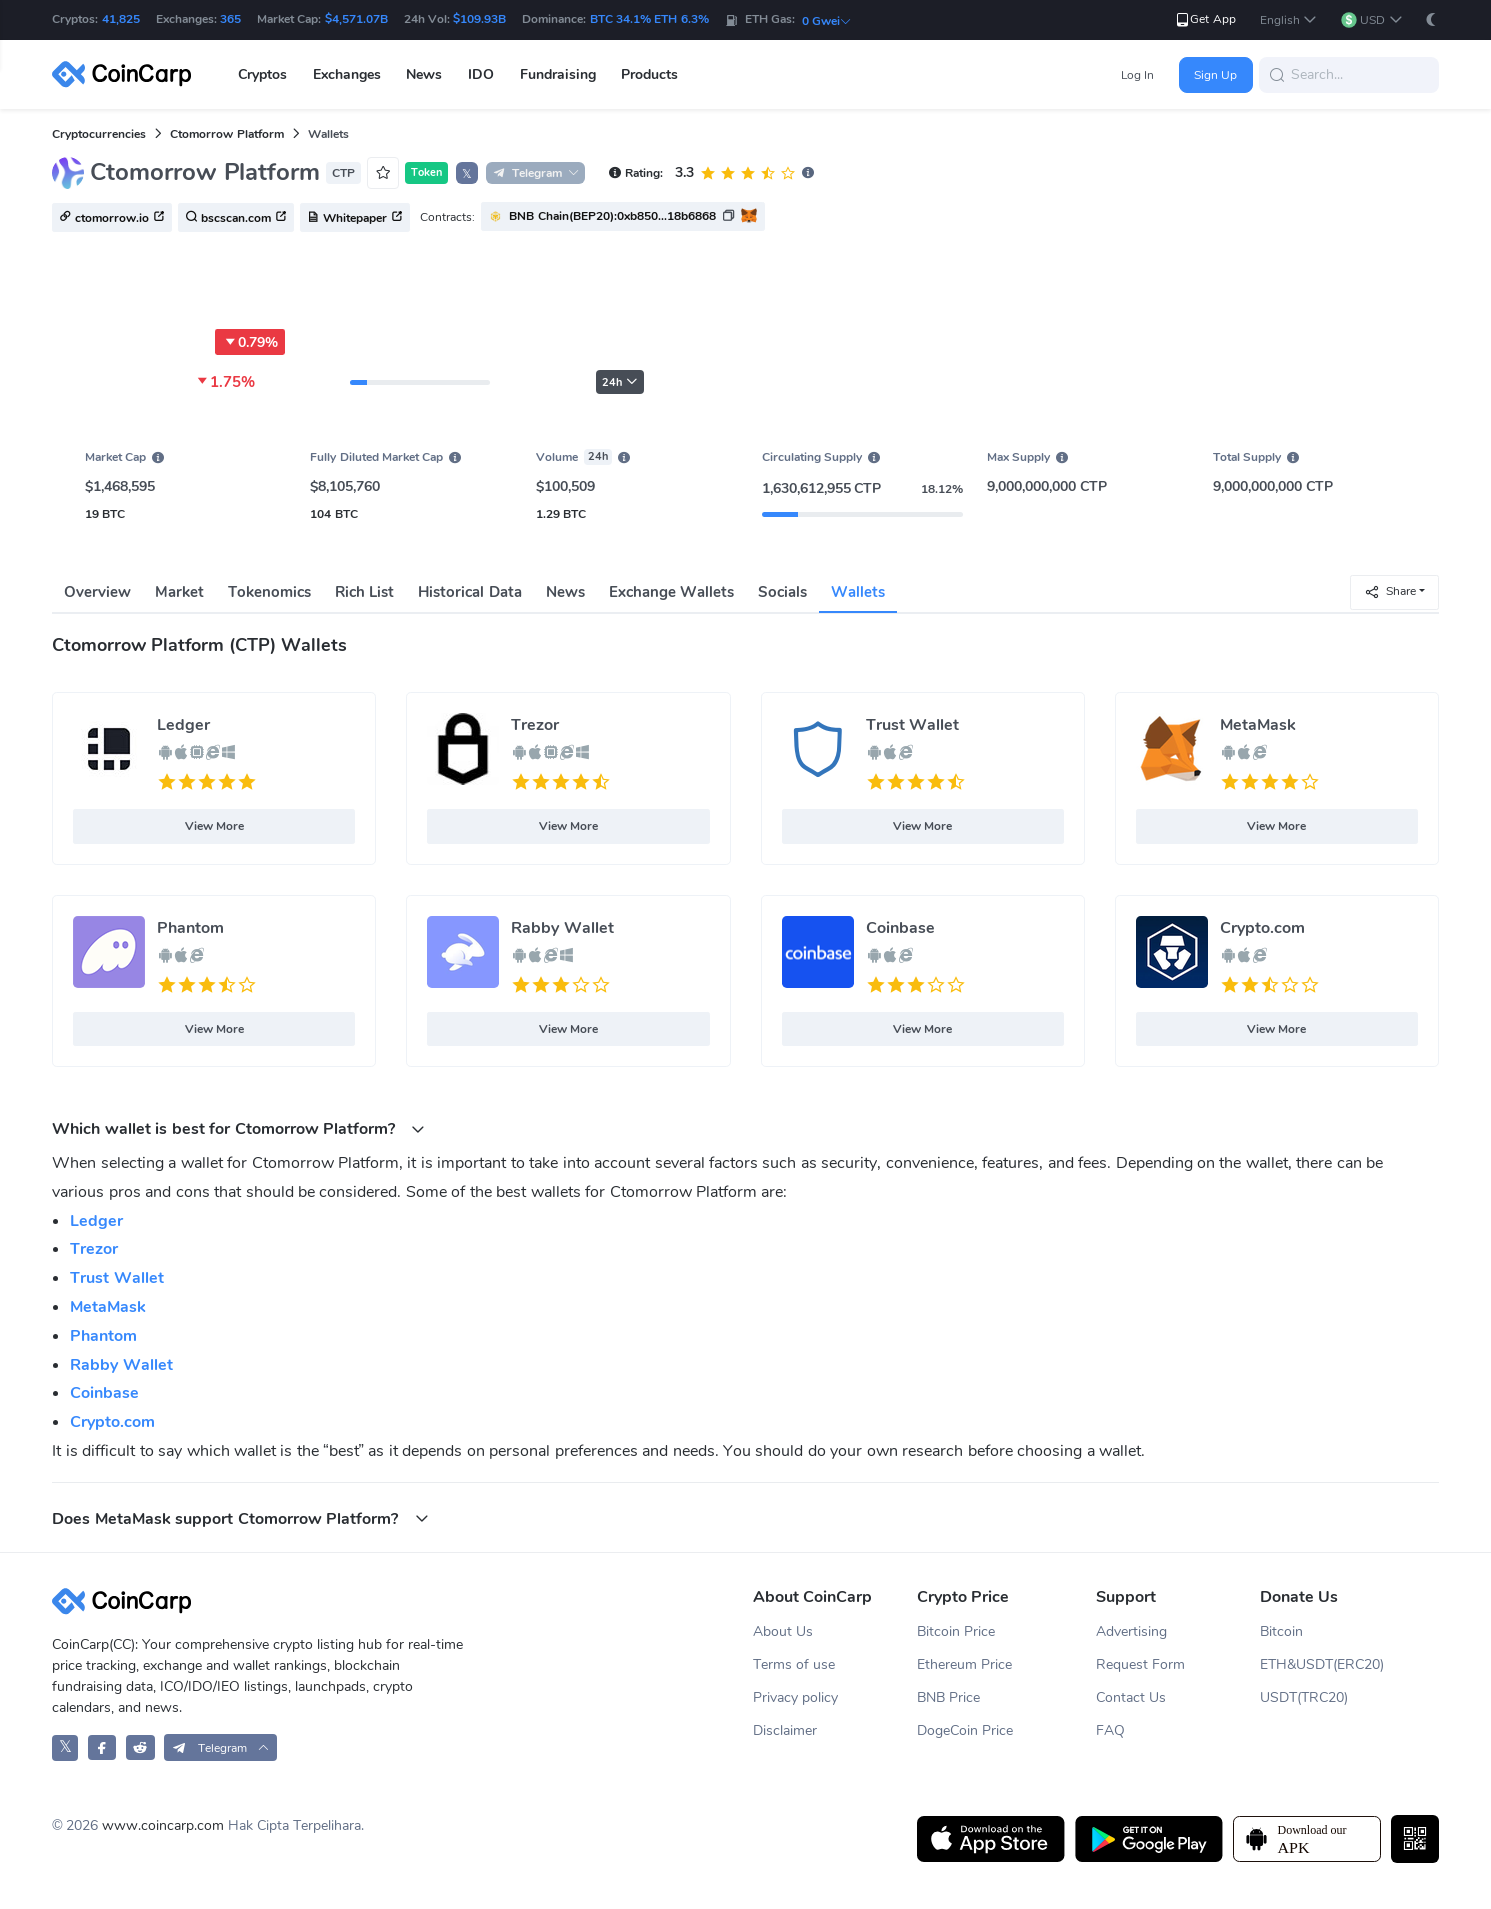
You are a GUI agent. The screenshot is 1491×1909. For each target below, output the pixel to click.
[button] (1288, 20)
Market (179, 592)
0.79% (250, 342)
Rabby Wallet (562, 928)
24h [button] (620, 382)
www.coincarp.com (163, 1825)
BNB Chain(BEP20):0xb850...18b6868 (612, 216)
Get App (1204, 19)
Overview (97, 592)
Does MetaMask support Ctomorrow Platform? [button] (240, 1518)
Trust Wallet (912, 725)
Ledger (183, 725)
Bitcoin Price (956, 1631)
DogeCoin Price (965, 1730)
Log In (1137, 75)
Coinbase (900, 928)
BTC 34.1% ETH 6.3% (649, 19)
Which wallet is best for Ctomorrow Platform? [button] (238, 1128)
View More (214, 826)
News (565, 592)
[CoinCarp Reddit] (140, 1747)
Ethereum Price (964, 1664)
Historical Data (469, 592)
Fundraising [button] (558, 74)
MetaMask (1258, 725)
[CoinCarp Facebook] (102, 1747)
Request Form (1140, 1664)
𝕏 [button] (467, 174)
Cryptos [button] (262, 74)
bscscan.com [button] (236, 218)
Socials (782, 592)
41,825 (121, 19)
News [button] (424, 74)
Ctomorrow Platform (226, 134)
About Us (783, 1631)
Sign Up (1215, 75)
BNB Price (948, 1697)
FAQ (1110, 1730)
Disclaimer (785, 1730)
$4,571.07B (356, 19)
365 (230, 19)
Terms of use (794, 1664)
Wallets (858, 592)
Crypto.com (1262, 928)
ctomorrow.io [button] (112, 218)
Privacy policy (795, 1697)
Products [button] (649, 74)
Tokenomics (269, 592)
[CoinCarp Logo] (127, 74)
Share (1390, 591)
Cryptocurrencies (99, 134)
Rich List (364, 592)
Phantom (190, 928)
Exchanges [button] (347, 74)
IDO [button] (481, 74)
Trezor (535, 725)
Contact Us (1131, 1697)
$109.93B (479, 19)
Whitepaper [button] (355, 218)
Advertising (1131, 1631)
